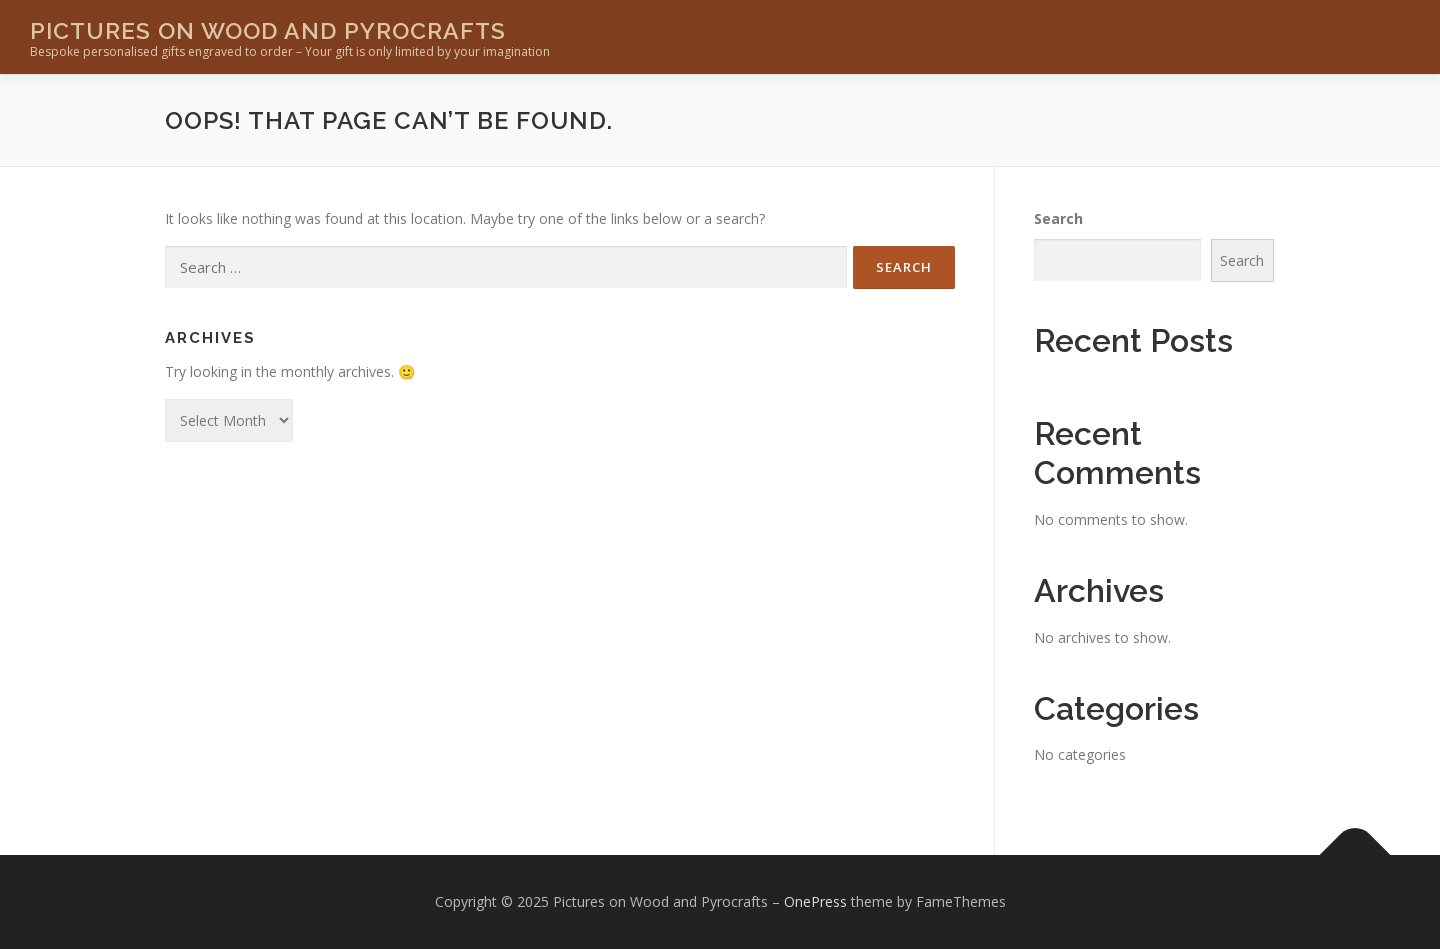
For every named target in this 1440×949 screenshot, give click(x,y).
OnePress (815, 901)
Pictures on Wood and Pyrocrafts (268, 30)
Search (1058, 218)
